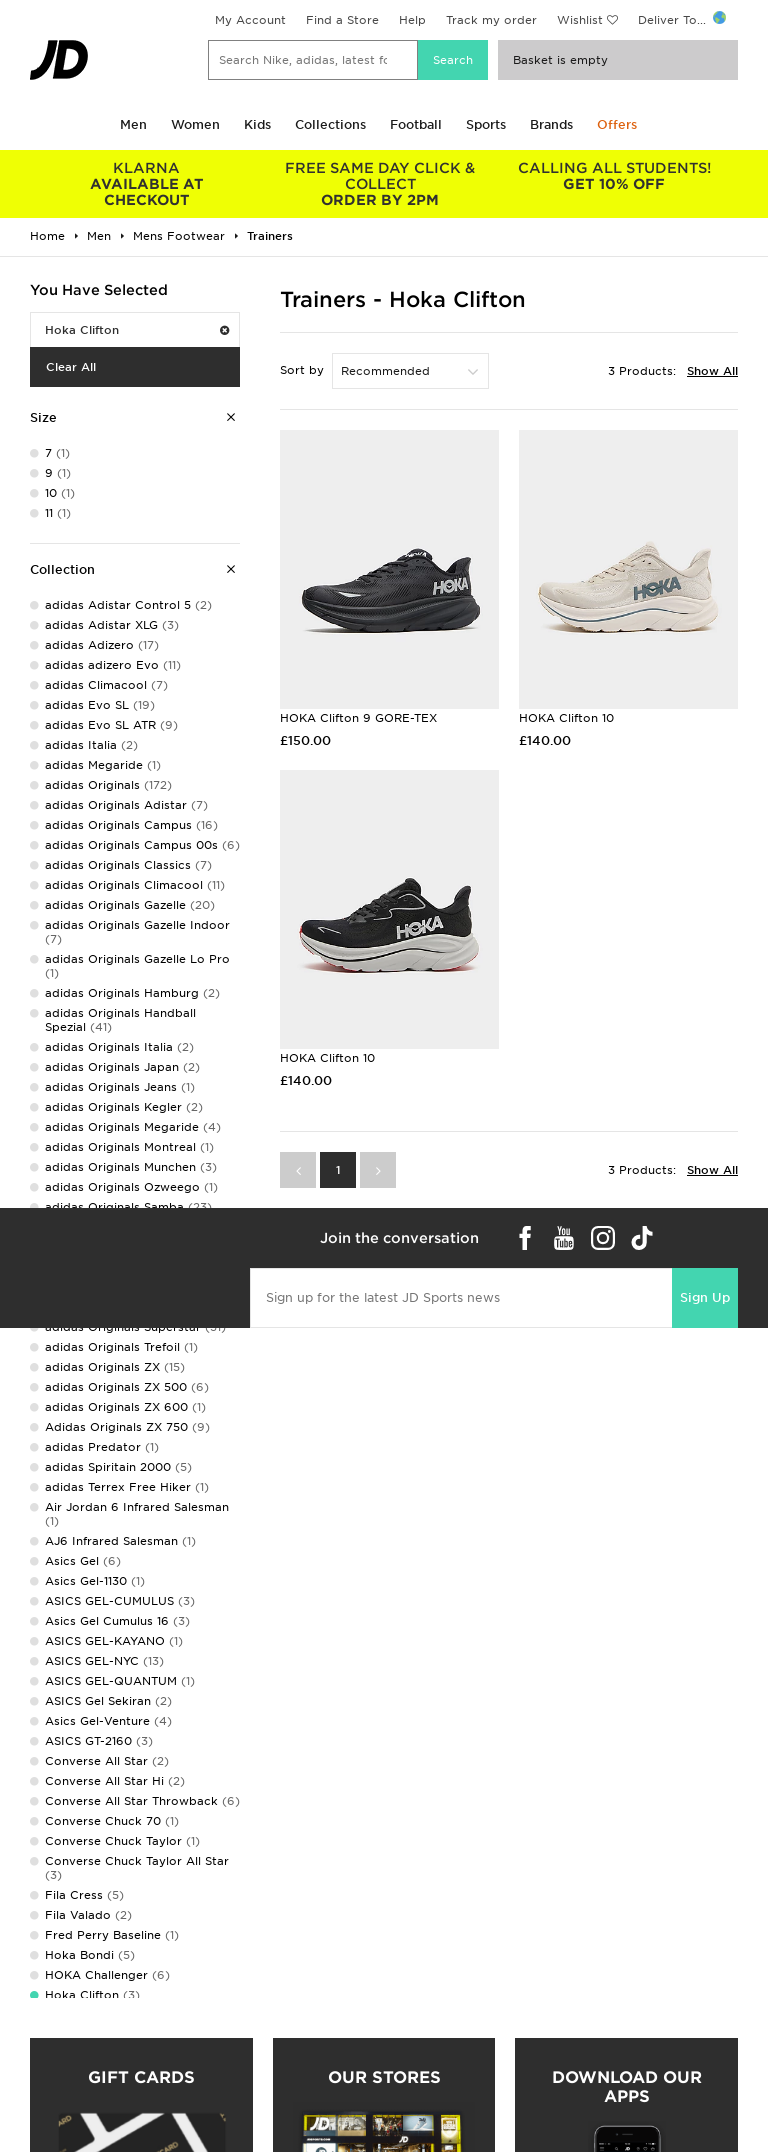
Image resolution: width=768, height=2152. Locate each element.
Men (133, 124)
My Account (250, 20)
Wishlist (580, 20)
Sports (486, 124)
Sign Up (705, 1297)
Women (195, 124)
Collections (330, 124)
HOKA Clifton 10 (566, 718)
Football (416, 124)
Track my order (491, 20)
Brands (551, 124)
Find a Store (342, 20)
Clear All (71, 367)
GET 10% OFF (614, 176)
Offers (617, 124)
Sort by (302, 370)
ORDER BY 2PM (381, 184)
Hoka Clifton (137, 330)
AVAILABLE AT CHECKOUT (147, 184)
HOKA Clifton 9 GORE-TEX (358, 718)
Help (412, 20)
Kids (257, 124)
